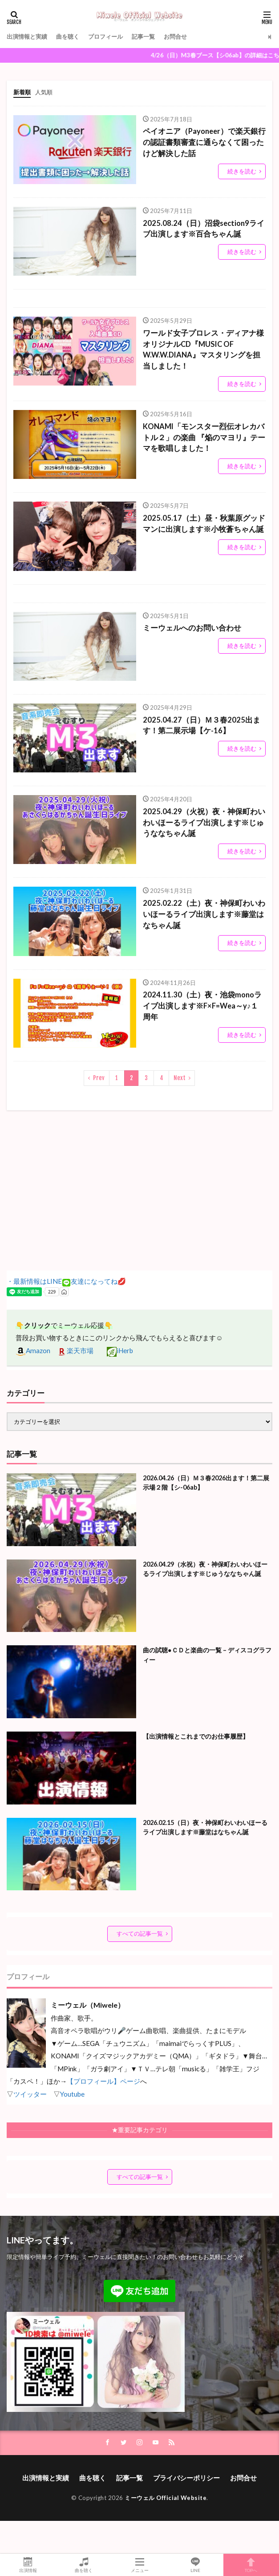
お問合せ (175, 36)
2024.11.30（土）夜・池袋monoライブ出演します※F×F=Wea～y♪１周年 (202, 1005)
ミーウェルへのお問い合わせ (192, 627)
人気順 (44, 92)
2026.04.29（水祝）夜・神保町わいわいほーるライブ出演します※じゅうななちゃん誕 (205, 1568)
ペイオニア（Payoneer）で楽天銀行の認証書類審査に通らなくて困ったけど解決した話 (204, 142)
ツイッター (30, 2094)
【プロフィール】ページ (103, 2081)
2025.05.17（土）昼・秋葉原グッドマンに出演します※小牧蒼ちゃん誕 (204, 524)
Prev (99, 1077)
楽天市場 (75, 1350)
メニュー (139, 2564)
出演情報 (28, 2564)
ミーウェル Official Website (165, 2497)
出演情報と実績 (27, 36)
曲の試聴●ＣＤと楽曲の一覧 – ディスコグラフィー (207, 1654)
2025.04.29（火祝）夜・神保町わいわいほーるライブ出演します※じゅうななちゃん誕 (204, 822)
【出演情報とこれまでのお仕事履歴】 (196, 1736)
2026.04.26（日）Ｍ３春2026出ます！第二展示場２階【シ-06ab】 (206, 1482)
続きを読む (241, 171)
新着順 (22, 92)
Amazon (33, 1350)
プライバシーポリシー (186, 2478)
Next (180, 1077)
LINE (195, 2564)
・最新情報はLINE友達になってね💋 (66, 1281)
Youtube (72, 2094)
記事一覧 (143, 36)
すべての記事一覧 (140, 1933)
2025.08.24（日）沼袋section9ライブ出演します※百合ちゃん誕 (203, 229)
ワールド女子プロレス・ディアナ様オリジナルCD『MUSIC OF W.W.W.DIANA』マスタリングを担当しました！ (203, 349)
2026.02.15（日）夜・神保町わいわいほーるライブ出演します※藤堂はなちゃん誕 (205, 1827)
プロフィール (105, 36)
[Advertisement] (139, 1190)
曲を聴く (67, 36)
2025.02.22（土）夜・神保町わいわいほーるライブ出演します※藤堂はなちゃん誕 (204, 914)
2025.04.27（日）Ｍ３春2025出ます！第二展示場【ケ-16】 (201, 725)
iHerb (120, 1350)
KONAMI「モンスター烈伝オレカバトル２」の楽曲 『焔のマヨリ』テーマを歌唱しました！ (204, 437)
